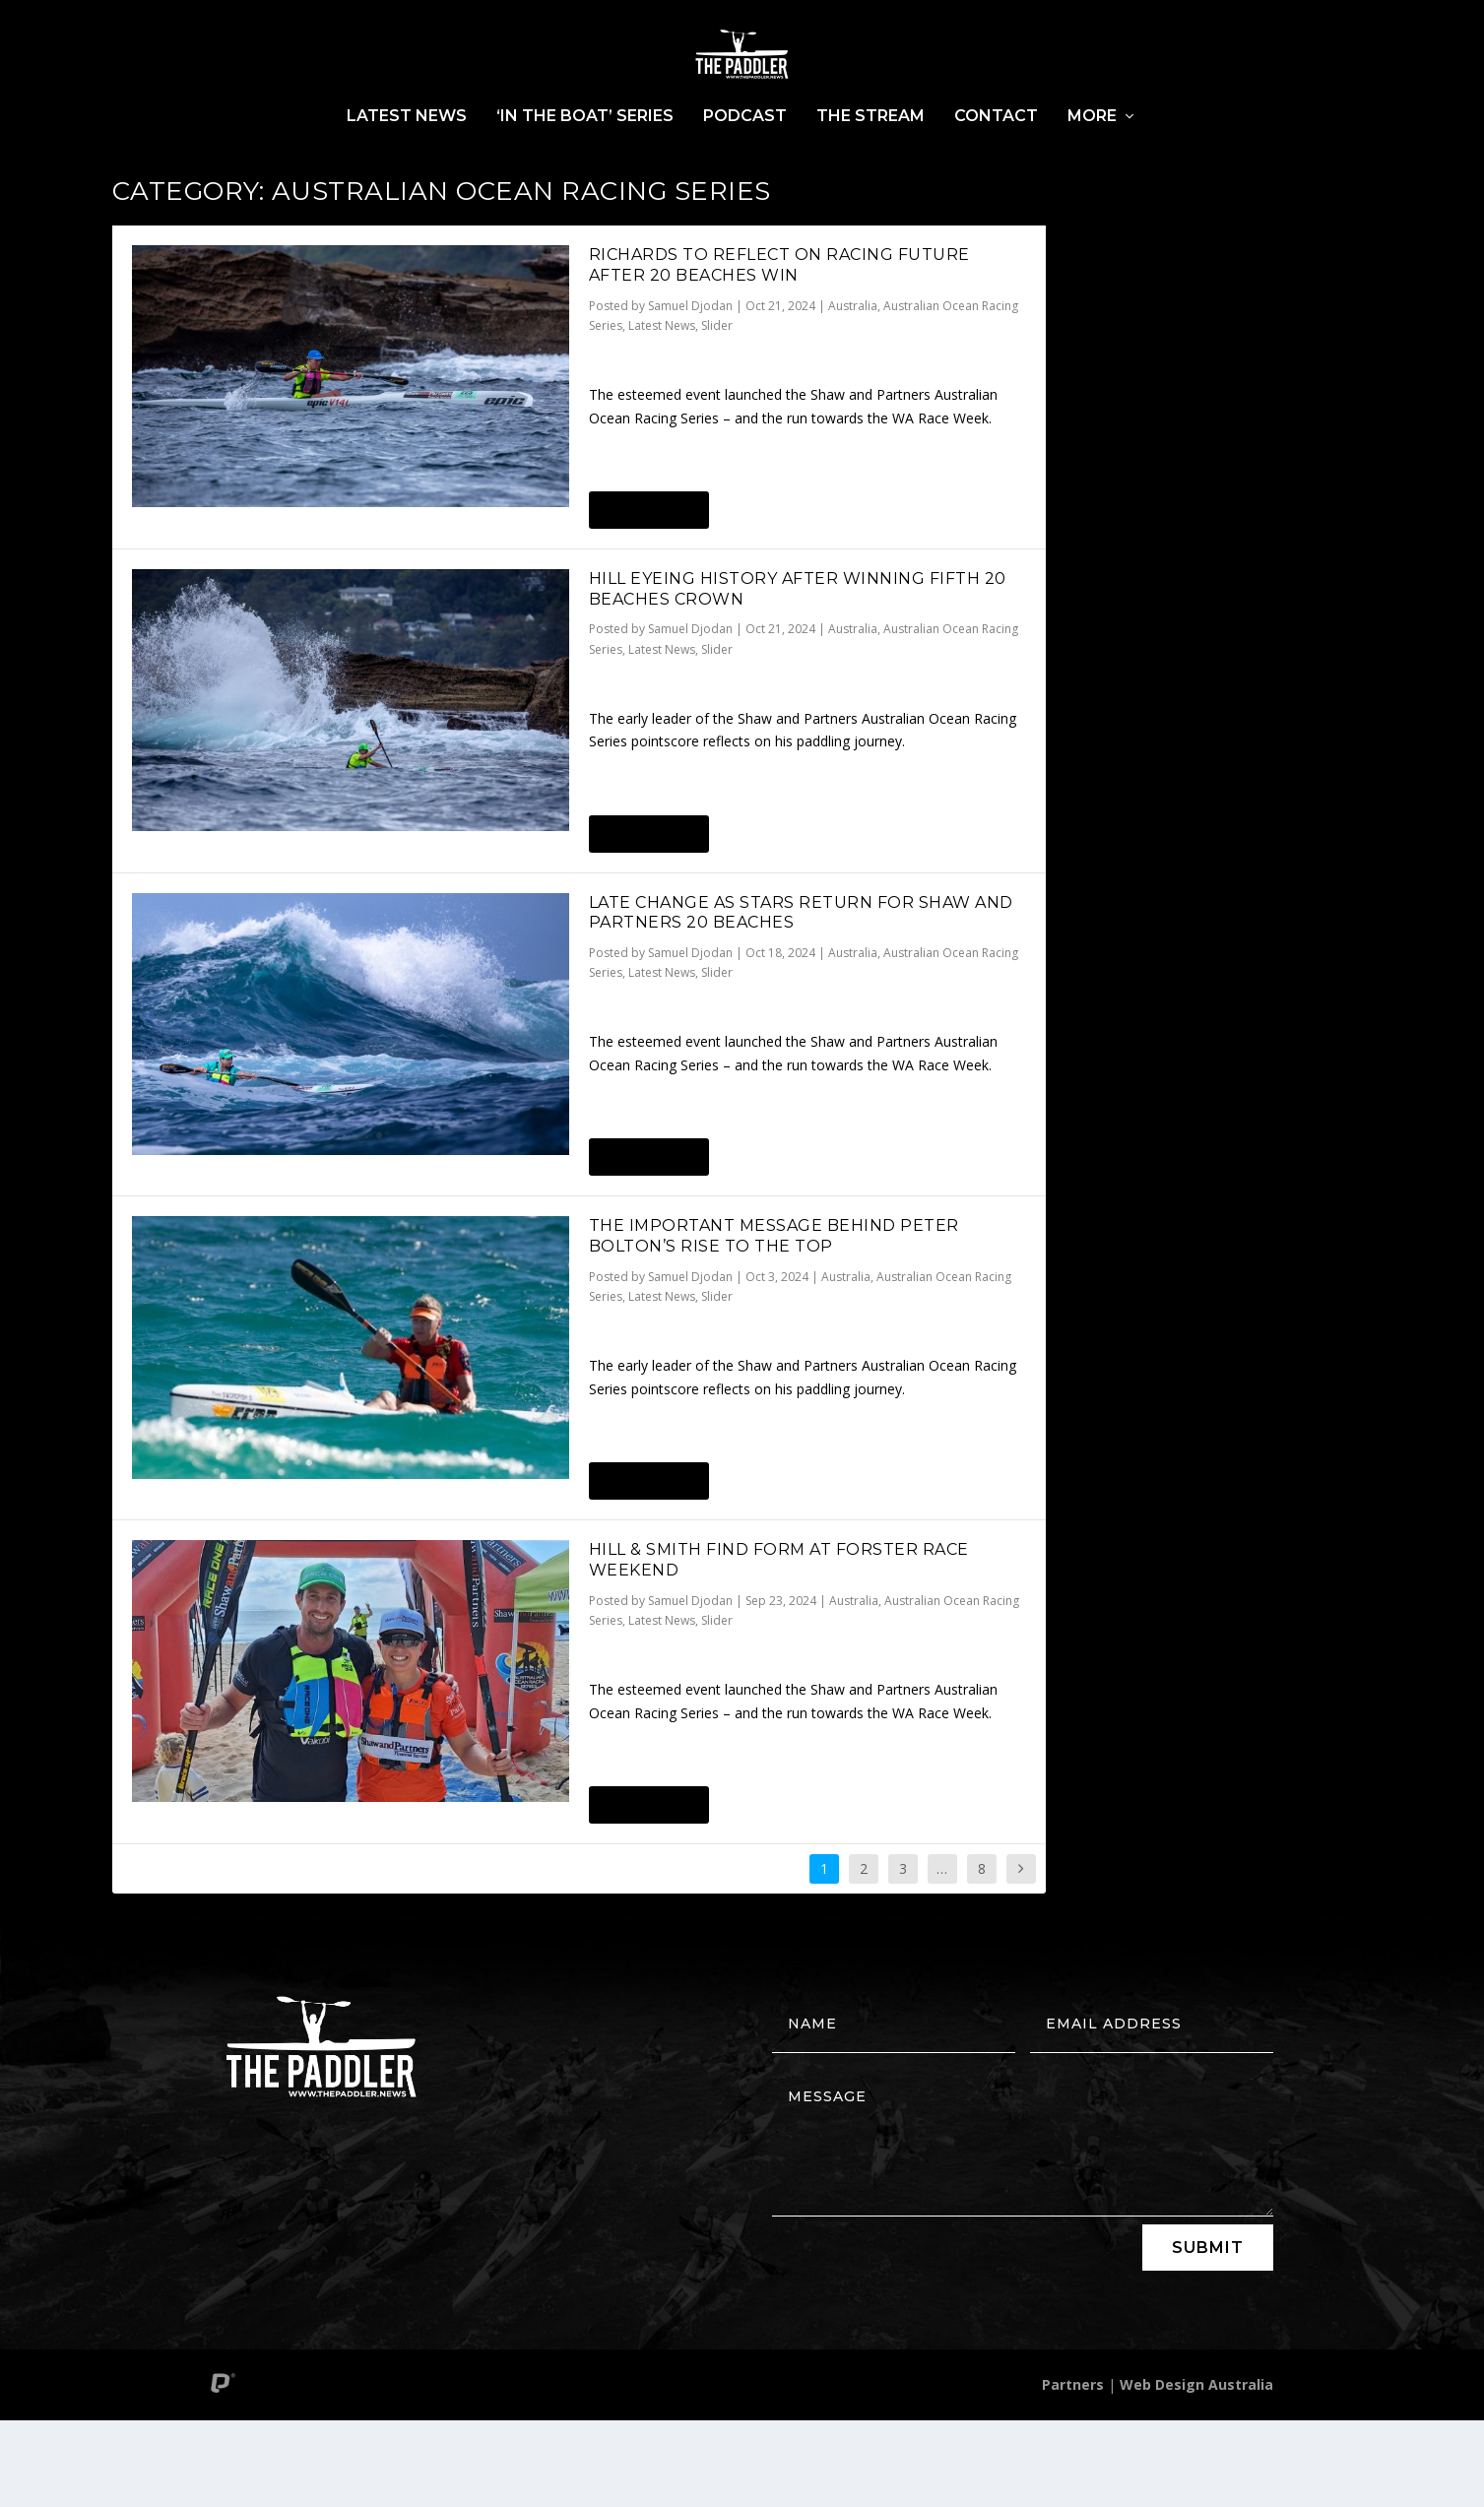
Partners (1073, 2471)
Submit (1208, 2334)
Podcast (745, 166)
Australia (852, 392)
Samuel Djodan (690, 392)
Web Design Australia (1196, 2471)
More (1092, 166)
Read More (648, 597)
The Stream (870, 166)
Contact (996, 166)
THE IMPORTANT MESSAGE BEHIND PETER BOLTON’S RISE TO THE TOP (774, 1322)
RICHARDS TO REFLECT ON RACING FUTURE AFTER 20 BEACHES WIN (779, 351)
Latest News (407, 166)
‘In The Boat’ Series (585, 166)
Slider (717, 412)
